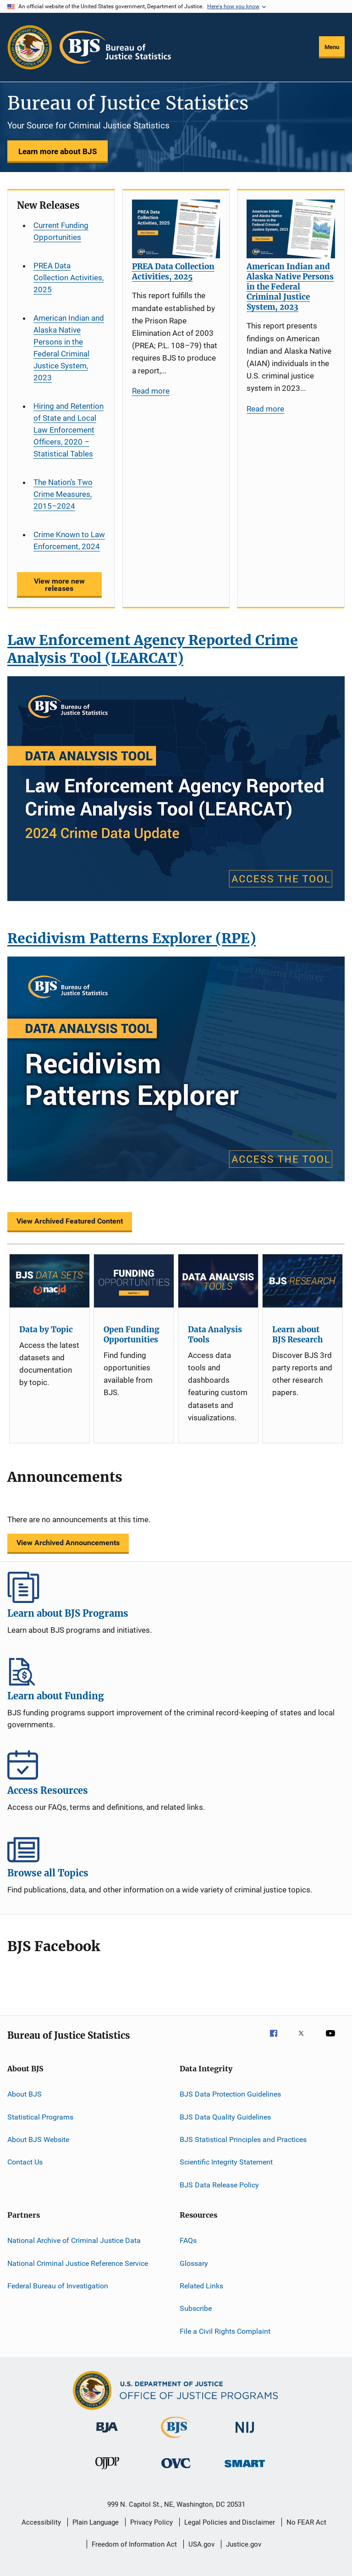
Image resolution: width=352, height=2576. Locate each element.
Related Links (201, 2285)
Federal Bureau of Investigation (57, 2285)
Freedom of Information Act (134, 2544)
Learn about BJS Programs (176, 1587)
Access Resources (176, 1764)
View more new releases (59, 585)
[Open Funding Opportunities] (134, 1280)
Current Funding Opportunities (60, 231)
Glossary (194, 2263)
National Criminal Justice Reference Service (77, 2263)
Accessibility (41, 2522)
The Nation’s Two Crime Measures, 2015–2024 (63, 494)
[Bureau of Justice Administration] (107, 2434)
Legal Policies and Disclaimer (229, 2522)
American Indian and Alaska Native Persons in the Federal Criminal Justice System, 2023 (68, 347)
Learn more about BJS (57, 151)
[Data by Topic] (49, 1280)
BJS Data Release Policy (219, 2185)
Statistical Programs (40, 2117)
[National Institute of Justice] (245, 2434)
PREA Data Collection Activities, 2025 (68, 277)
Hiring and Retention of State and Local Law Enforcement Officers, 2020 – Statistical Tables (68, 429)
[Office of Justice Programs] (29, 47)
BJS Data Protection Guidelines (230, 2094)
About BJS (24, 2094)
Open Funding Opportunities (132, 1334)
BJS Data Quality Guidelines (225, 2117)
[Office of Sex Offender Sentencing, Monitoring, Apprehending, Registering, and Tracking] (245, 2469)
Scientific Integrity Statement (226, 2162)
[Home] (115, 47)
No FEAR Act (306, 2522)
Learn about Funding (176, 1670)
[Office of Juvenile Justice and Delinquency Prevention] (107, 2471)
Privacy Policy (151, 2522)
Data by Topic (46, 1329)
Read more (151, 390)
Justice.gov (243, 2544)
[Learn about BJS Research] (302, 1280)
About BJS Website (38, 2139)
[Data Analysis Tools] (218, 1280)
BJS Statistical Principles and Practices (243, 2139)
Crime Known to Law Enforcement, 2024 (69, 540)
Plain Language (95, 2522)
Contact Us (25, 2162)
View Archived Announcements (68, 1542)
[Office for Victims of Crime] (176, 2469)
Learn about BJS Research (297, 1334)
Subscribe (196, 2308)
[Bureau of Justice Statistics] (176, 2439)
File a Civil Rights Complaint (225, 2330)
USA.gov (201, 2544)
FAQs (188, 2240)
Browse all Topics (176, 1847)
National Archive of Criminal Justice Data (74, 2240)
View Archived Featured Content (69, 1221)
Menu (331, 47)
